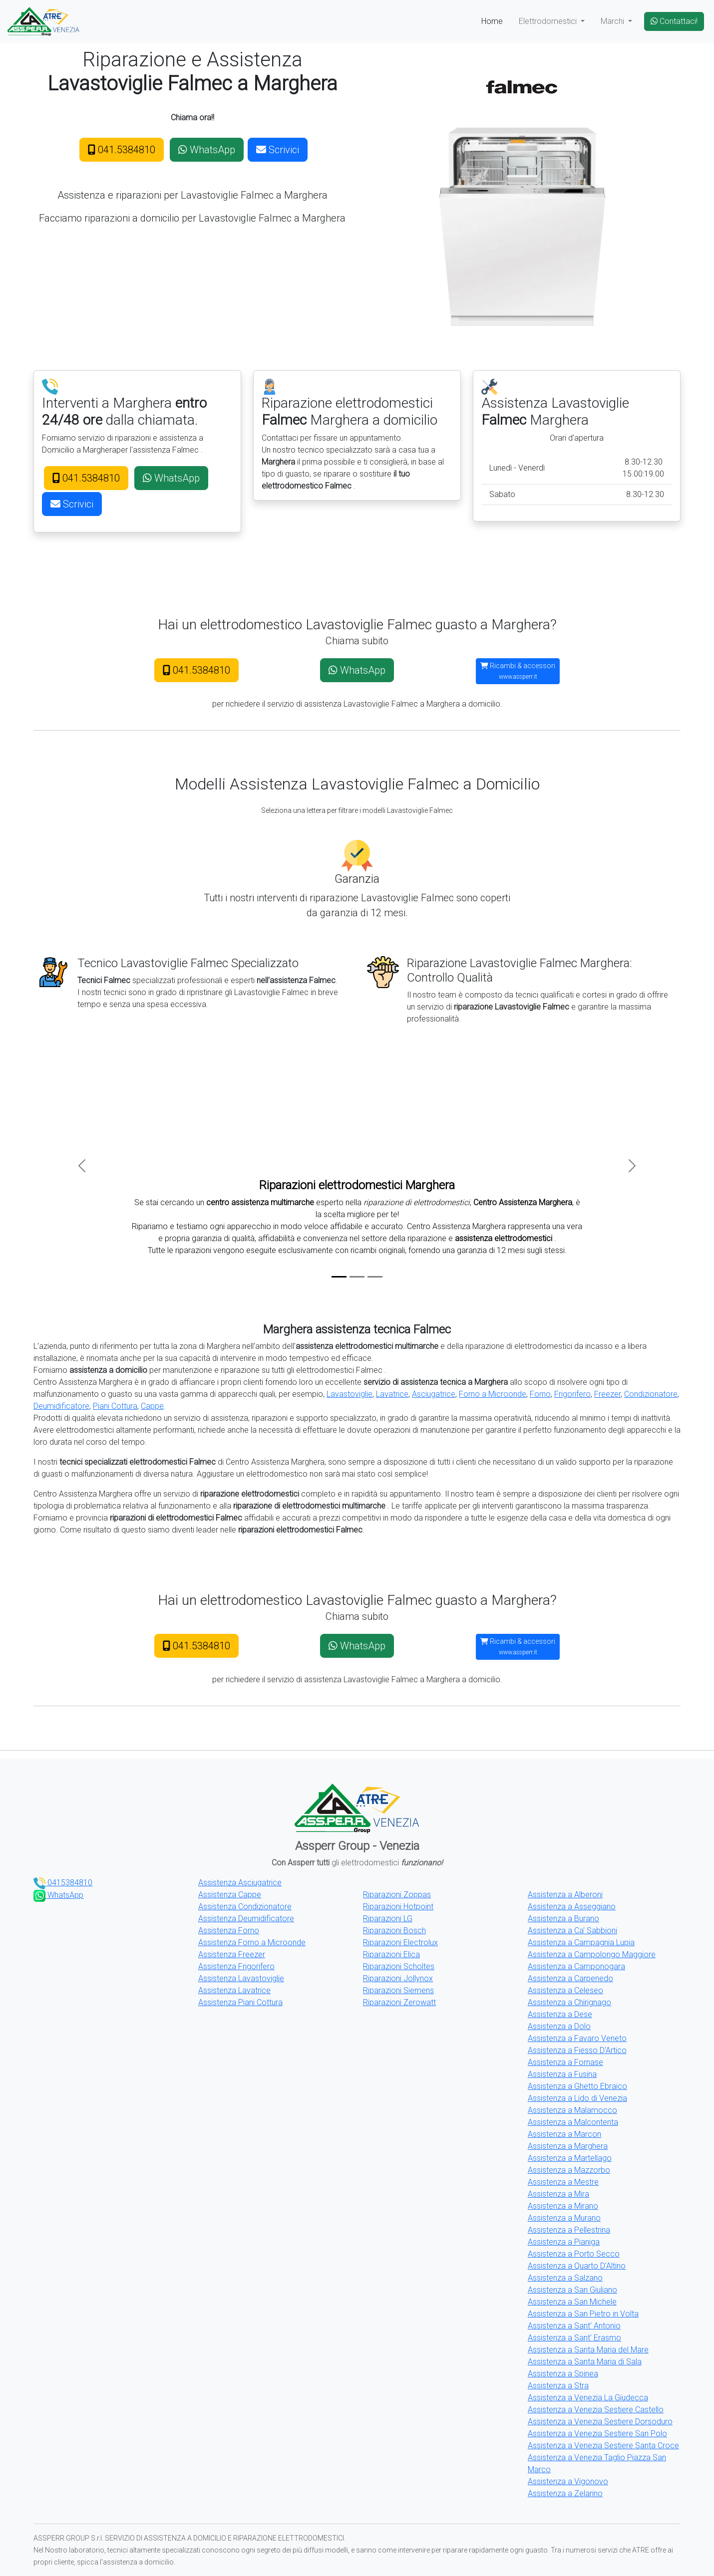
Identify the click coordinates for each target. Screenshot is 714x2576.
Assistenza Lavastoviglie (241, 1978)
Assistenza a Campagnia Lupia (581, 1942)
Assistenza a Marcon (564, 2134)
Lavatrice (392, 1394)
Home (492, 21)
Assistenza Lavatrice (234, 1990)
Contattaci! (674, 21)
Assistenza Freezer (231, 1954)
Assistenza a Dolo (559, 2026)
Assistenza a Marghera (568, 2146)
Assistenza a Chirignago (569, 2002)
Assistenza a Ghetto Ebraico (577, 2086)
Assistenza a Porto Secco (574, 2254)
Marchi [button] (613, 21)
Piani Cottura (115, 1406)
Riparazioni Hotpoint (398, 1906)
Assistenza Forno (228, 1930)
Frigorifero (572, 1394)
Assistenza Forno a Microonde (252, 1942)
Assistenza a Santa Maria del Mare (588, 2349)
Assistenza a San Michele (572, 2302)
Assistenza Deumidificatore (246, 1918)
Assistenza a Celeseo (565, 1990)
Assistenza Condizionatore (245, 1906)
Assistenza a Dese (560, 2014)
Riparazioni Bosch (394, 1930)
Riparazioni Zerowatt (399, 2002)
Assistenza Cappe (229, 1894)
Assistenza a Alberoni (565, 1894)
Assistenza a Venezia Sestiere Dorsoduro (600, 2421)
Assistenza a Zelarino (565, 2493)
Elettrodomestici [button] (549, 21)
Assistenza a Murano (564, 2218)
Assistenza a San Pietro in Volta (583, 2313)
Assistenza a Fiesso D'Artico (577, 2050)
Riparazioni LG (387, 1918)
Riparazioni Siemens (398, 1990)
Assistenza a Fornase (565, 2062)
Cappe (152, 1406)
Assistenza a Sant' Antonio (574, 2325)
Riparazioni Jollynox (398, 1978)
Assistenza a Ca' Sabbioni (572, 1930)
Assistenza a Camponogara (576, 1966)
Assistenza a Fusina (562, 2074)
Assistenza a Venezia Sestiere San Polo (597, 2433)
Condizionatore (651, 1394)
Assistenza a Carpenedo (570, 1978)
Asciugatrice (433, 1394)
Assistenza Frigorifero (236, 1966)
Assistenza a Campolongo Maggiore (592, 1954)
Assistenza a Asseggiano (572, 1906)
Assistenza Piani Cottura (240, 2002)
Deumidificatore (61, 1406)
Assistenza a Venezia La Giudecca (588, 2397)
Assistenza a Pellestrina (569, 2230)
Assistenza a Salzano (565, 2278)
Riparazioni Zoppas (397, 1894)
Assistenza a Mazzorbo (569, 2170)
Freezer (607, 1394)
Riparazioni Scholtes (398, 1966)
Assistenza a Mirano (563, 2206)
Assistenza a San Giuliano (572, 2290)
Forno (540, 1394)
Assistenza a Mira (558, 2194)
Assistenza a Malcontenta (573, 2122)
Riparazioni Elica (391, 1954)
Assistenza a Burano (563, 1918)
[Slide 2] (357, 1277)
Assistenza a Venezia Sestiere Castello (596, 2409)
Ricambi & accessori (517, 671)
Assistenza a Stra (558, 2385)
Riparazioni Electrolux (400, 1942)
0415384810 (62, 1882)
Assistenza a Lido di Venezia (577, 2098)
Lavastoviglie (349, 1394)
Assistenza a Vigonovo (568, 2481)
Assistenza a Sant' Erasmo (574, 2337)
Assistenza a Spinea (563, 2373)
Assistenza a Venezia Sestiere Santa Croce (603, 2445)
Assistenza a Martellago (570, 2158)
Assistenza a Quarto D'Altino (577, 2266)
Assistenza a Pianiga (564, 2242)
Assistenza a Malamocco (572, 2110)
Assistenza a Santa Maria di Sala (585, 2361)
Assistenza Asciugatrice (240, 1882)
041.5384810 (121, 150)
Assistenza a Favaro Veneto (577, 2038)
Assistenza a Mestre (563, 2182)
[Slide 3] (374, 1277)
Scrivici (277, 150)
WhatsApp (206, 150)
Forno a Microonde (492, 1394)
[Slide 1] (339, 1277)
